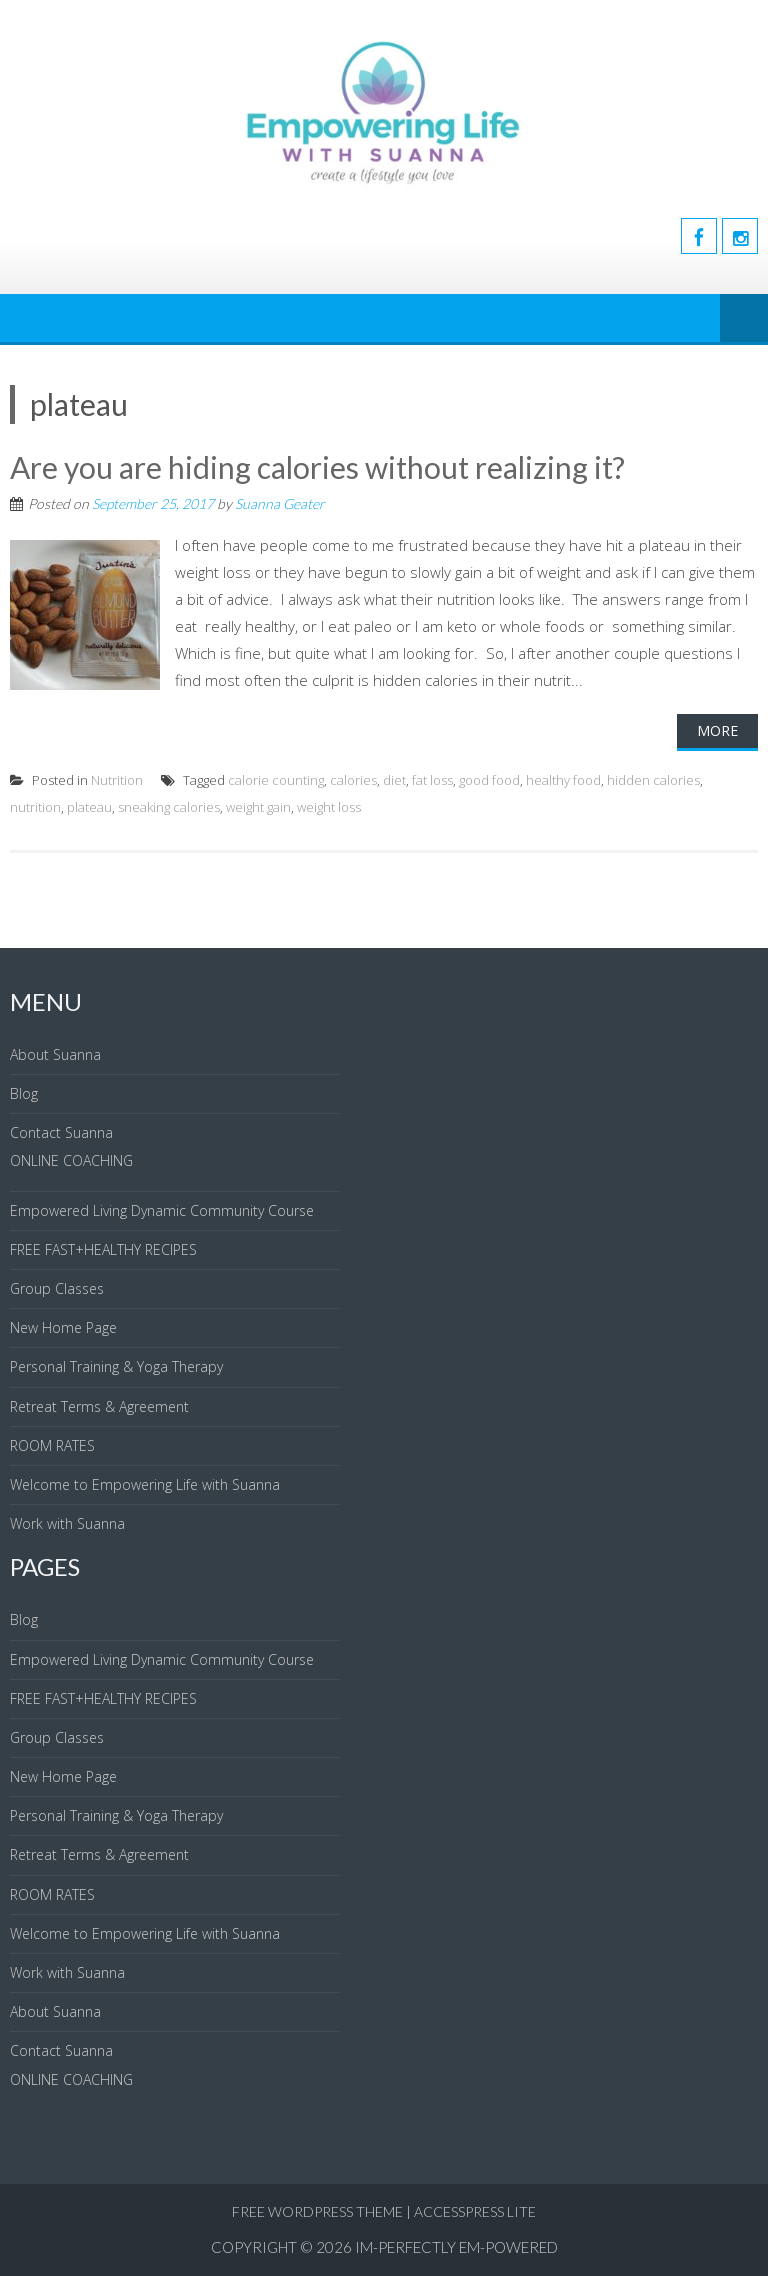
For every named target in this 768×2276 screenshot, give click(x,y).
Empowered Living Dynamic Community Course (162, 1210)
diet (394, 780)
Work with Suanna (67, 1523)
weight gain (258, 807)
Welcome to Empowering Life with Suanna (145, 1484)
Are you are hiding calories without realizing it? (317, 467)
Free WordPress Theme (317, 2211)
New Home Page (63, 1327)
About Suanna (55, 1054)
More (717, 730)
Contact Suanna (61, 1132)
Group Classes (57, 1288)
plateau (89, 807)
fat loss (432, 780)
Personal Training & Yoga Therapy (116, 1366)
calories (353, 780)
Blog (24, 1093)
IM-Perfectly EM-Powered (456, 2247)
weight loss (329, 807)
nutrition (35, 807)
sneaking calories (169, 807)
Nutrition (117, 780)
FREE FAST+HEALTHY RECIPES (103, 1249)
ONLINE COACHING (71, 1160)
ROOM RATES (52, 1445)
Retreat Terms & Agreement (99, 1406)
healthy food (563, 780)
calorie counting (276, 780)
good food (489, 780)
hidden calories (653, 780)
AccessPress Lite (475, 2211)
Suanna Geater (280, 503)
